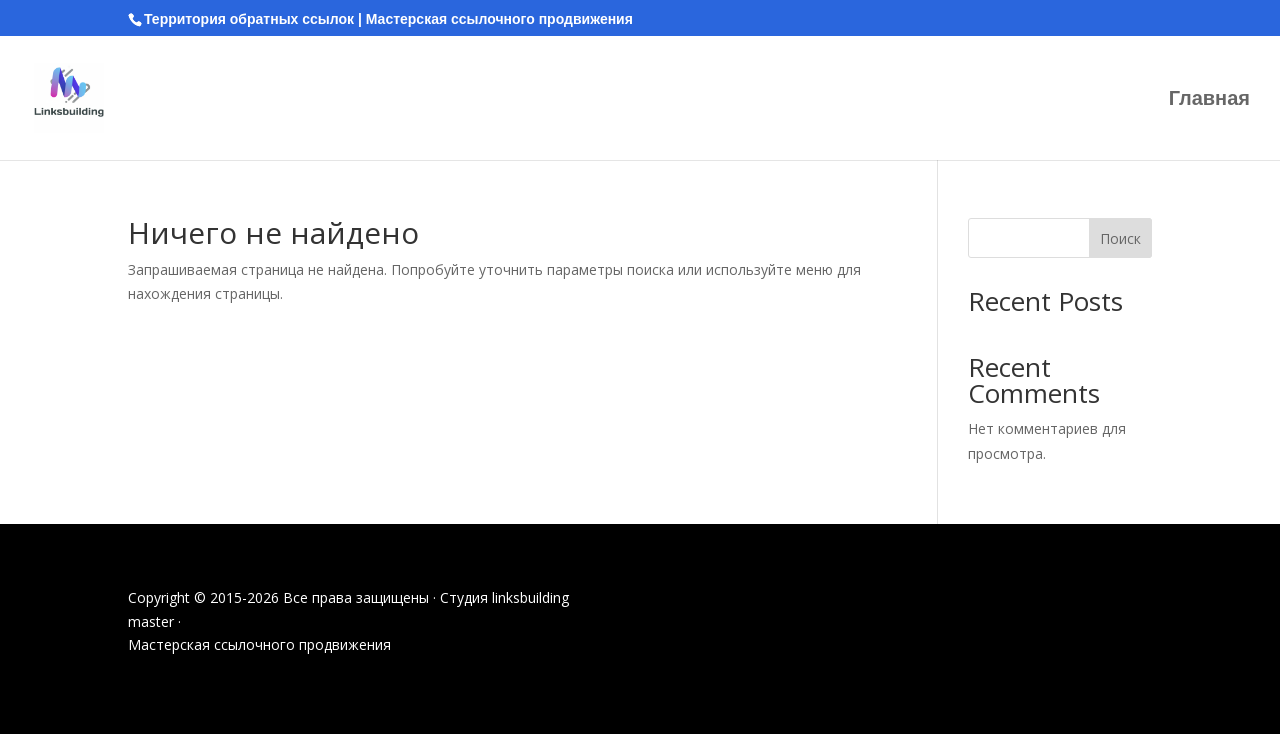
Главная (1209, 100)
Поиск (1120, 238)
